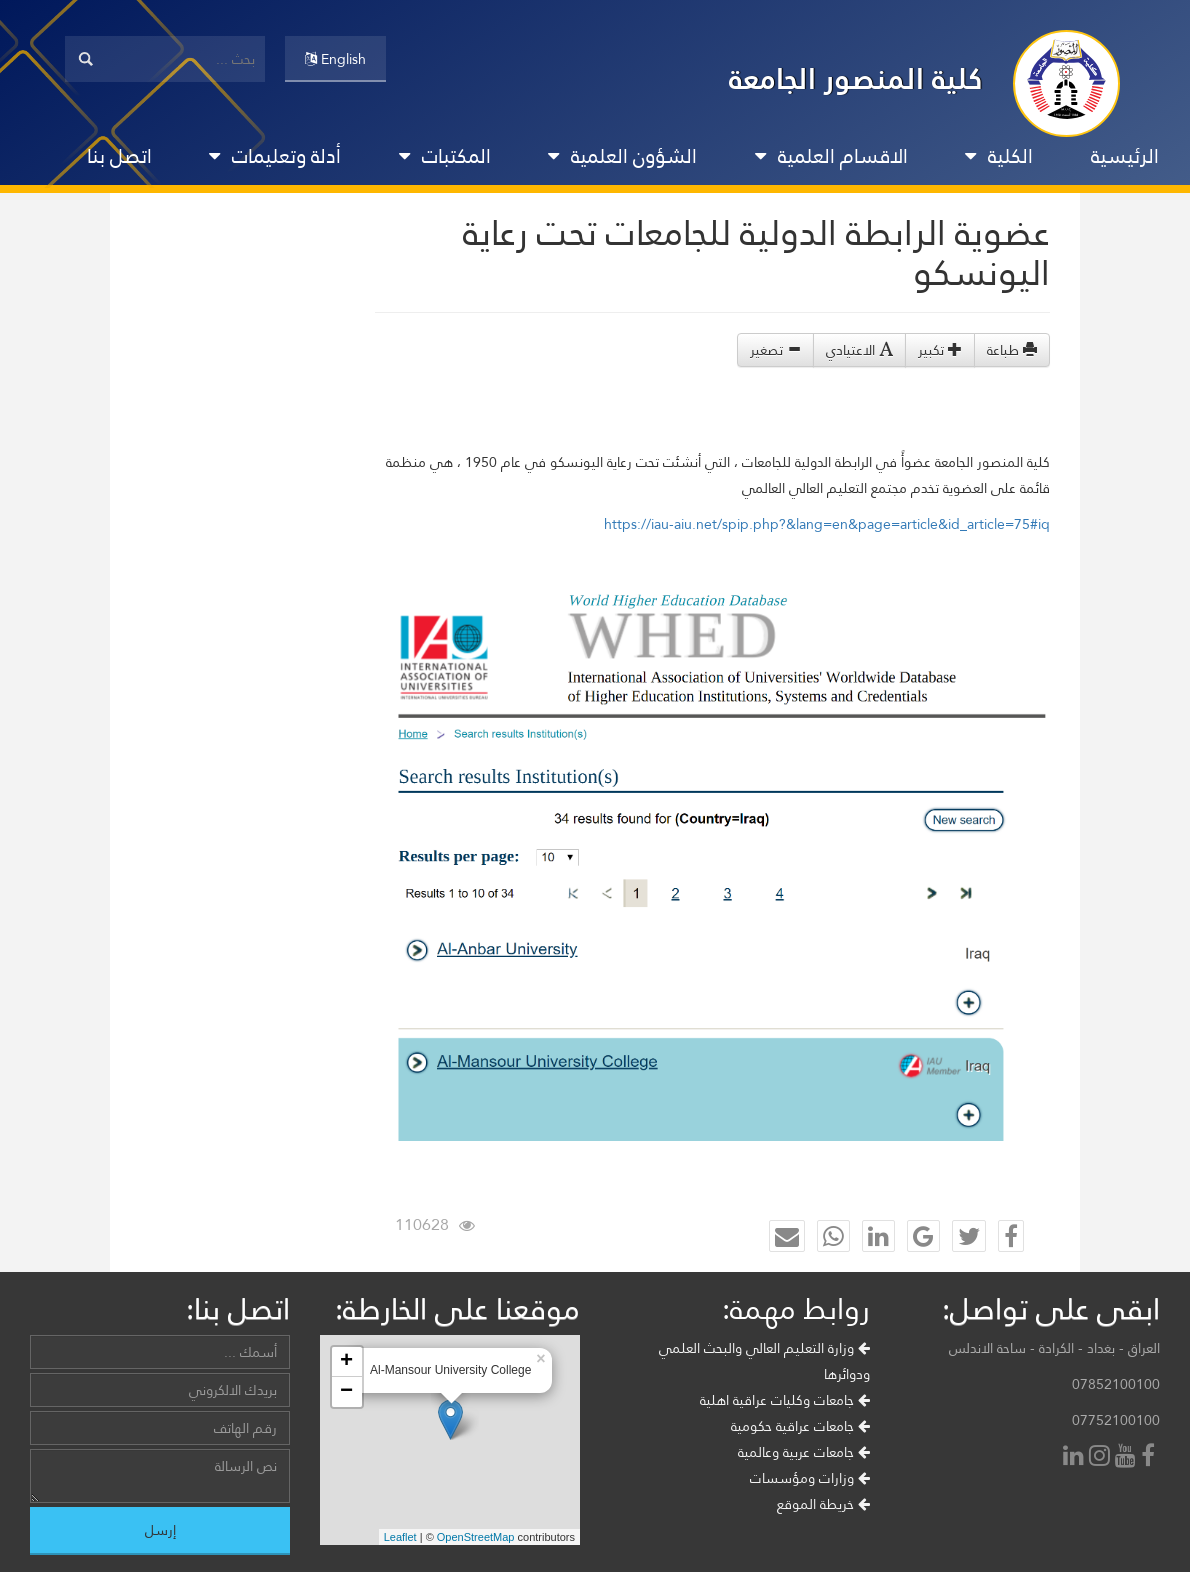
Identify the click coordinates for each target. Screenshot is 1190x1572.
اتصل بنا (119, 156)
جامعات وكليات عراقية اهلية (785, 1400)
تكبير (940, 350)
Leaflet (400, 1537)
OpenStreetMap (476, 1537)
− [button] (346, 1392)
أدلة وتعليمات (275, 156)
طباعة (1012, 350)
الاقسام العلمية (831, 156)
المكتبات (445, 156)
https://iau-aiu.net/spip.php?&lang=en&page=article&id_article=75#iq (827, 524)
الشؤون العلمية (622, 156)
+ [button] (346, 1362)
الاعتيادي (859, 350)
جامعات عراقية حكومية (800, 1426)
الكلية (999, 156)
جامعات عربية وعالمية (804, 1452)
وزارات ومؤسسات (810, 1478)
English (335, 59)
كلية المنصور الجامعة (856, 78)
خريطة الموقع (823, 1504)
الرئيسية (1125, 156)
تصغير (775, 350)
